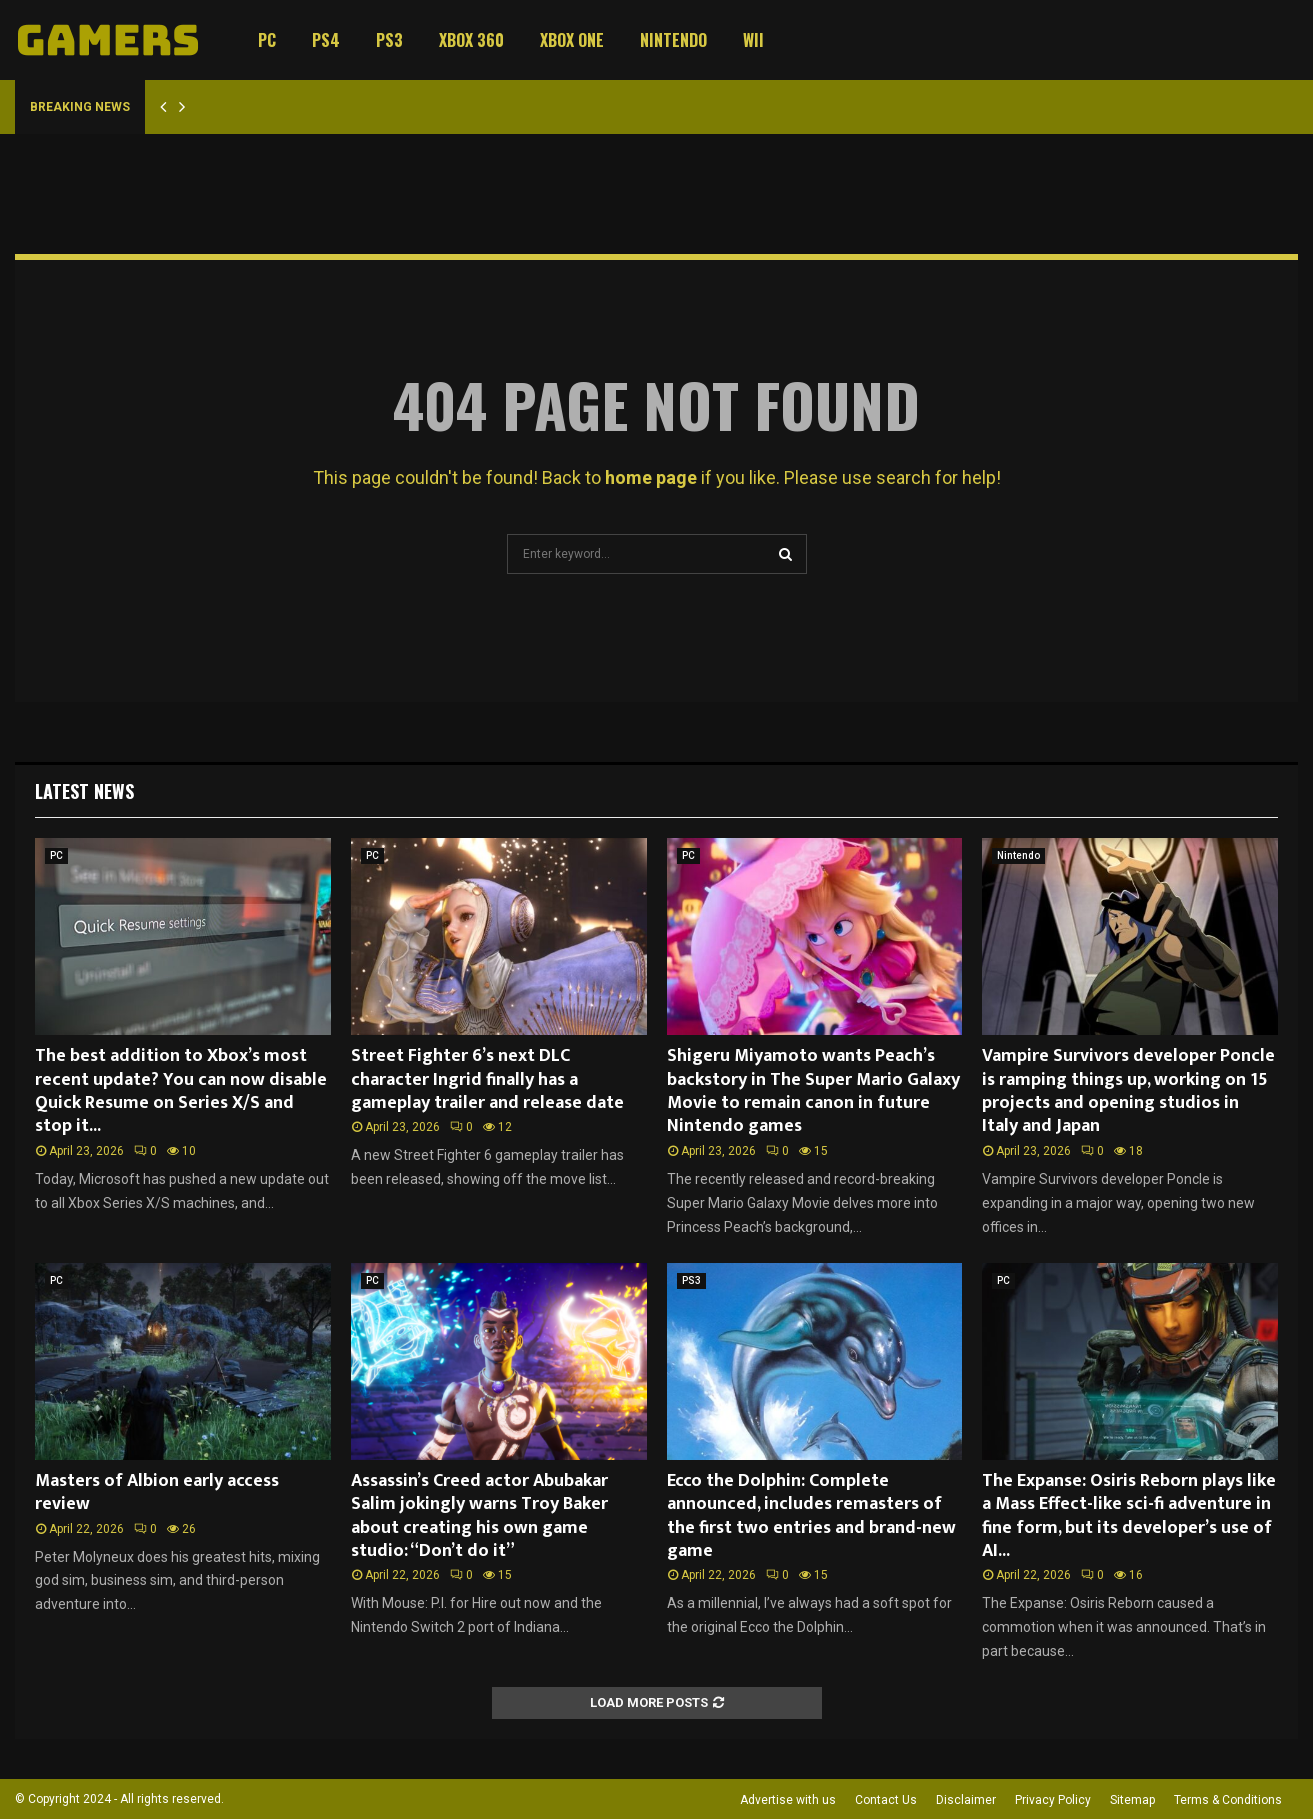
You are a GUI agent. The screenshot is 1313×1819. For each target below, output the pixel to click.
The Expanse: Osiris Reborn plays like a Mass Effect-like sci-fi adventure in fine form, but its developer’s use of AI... (1129, 1516)
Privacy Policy (1053, 1800)
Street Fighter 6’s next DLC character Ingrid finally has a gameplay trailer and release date (487, 1079)
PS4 (326, 40)
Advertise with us (788, 1800)
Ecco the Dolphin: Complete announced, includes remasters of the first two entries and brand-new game (811, 1516)
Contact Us (886, 1800)
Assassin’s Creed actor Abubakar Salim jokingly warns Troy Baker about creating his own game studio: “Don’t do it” (479, 1516)
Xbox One (572, 40)
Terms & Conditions (1228, 1800)
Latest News (84, 791)
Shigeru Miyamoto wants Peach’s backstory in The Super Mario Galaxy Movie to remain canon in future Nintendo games (813, 1091)
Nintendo (673, 40)
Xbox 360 (471, 40)
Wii (753, 40)
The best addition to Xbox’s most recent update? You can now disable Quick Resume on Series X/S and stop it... (181, 1091)
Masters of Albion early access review (157, 1492)
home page (651, 477)
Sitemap (1132, 1800)
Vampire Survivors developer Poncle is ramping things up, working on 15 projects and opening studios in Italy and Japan (1128, 1091)
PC (267, 40)
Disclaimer (966, 1800)
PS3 (389, 40)
